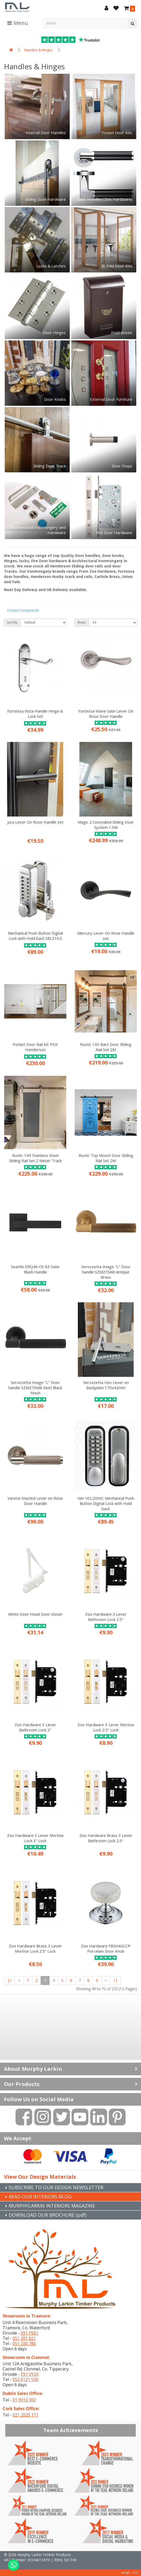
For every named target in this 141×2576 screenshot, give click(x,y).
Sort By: (12, 622)
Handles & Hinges (38, 50)
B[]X (135, 2572)
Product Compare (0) (23, 610)
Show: (81, 622)
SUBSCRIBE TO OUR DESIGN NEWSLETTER (56, 2187)
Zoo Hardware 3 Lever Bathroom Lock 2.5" (106, 1616)
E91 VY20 (30, 2374)
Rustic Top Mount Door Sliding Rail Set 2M (106, 1158)
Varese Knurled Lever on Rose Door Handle (35, 1500)
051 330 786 (24, 2343)
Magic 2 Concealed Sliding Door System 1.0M (106, 824)
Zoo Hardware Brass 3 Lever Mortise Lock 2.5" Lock (35, 1948)
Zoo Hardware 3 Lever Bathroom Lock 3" (35, 1727)
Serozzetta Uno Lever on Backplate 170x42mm (106, 1385)
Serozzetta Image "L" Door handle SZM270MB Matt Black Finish (35, 1387)
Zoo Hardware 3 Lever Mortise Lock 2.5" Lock (106, 1727)
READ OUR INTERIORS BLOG (40, 2196)
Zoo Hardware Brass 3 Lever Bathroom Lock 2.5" (105, 1838)
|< (9, 1980)
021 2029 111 (25, 2415)
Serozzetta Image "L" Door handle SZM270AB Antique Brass (106, 1272)
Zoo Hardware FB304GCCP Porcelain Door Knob (106, 1948)
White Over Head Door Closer (35, 1614)
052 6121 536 (25, 2379)
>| (115, 1980)
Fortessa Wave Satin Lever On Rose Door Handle (105, 713)
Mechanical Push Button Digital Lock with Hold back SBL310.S (35, 935)
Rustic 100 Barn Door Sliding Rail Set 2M (105, 1047)
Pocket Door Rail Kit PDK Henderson (35, 1047)
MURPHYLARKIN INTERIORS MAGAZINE (52, 2206)
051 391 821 (24, 2338)
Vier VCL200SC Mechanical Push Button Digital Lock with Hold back (105, 1503)
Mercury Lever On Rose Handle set (105, 935)
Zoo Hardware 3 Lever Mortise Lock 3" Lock (35, 1838)
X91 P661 (30, 2333)
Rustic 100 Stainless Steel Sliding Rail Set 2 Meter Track (35, 1158)
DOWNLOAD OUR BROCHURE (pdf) (47, 2215)
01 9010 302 (24, 2400)
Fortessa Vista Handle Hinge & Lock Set (35, 713)
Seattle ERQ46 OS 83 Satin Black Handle (35, 1269)
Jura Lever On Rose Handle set (35, 822)
